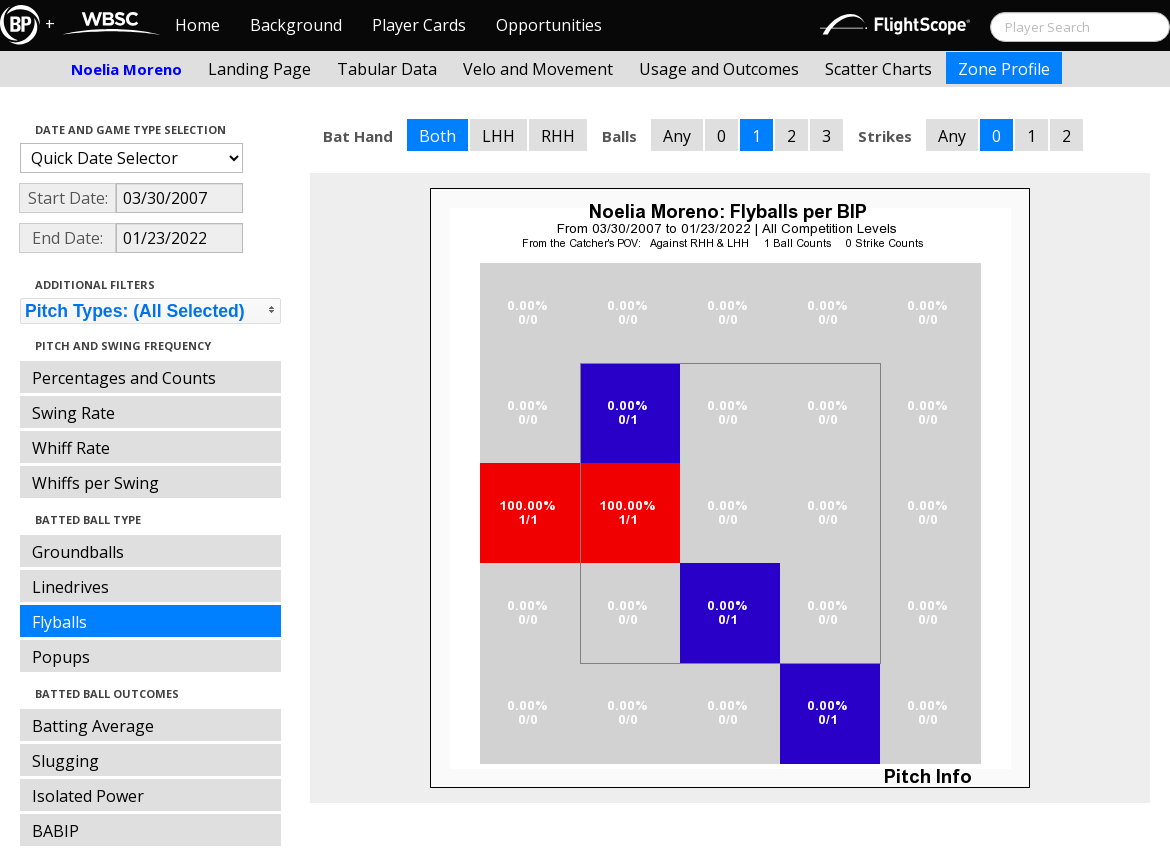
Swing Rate (73, 413)
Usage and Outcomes (719, 69)
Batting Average (93, 726)
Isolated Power (88, 796)
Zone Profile (1004, 69)
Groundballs (78, 552)
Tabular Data (387, 69)
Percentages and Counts (124, 378)
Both (437, 136)
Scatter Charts (878, 69)
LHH (498, 136)
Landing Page (259, 69)
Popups (61, 657)
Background (296, 25)
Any (677, 136)
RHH (558, 136)
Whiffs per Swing (95, 483)
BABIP (55, 831)
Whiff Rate (71, 448)
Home (197, 25)
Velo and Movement (538, 69)
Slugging (65, 761)
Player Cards (419, 25)
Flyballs (59, 622)
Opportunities (549, 25)
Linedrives (70, 587)
